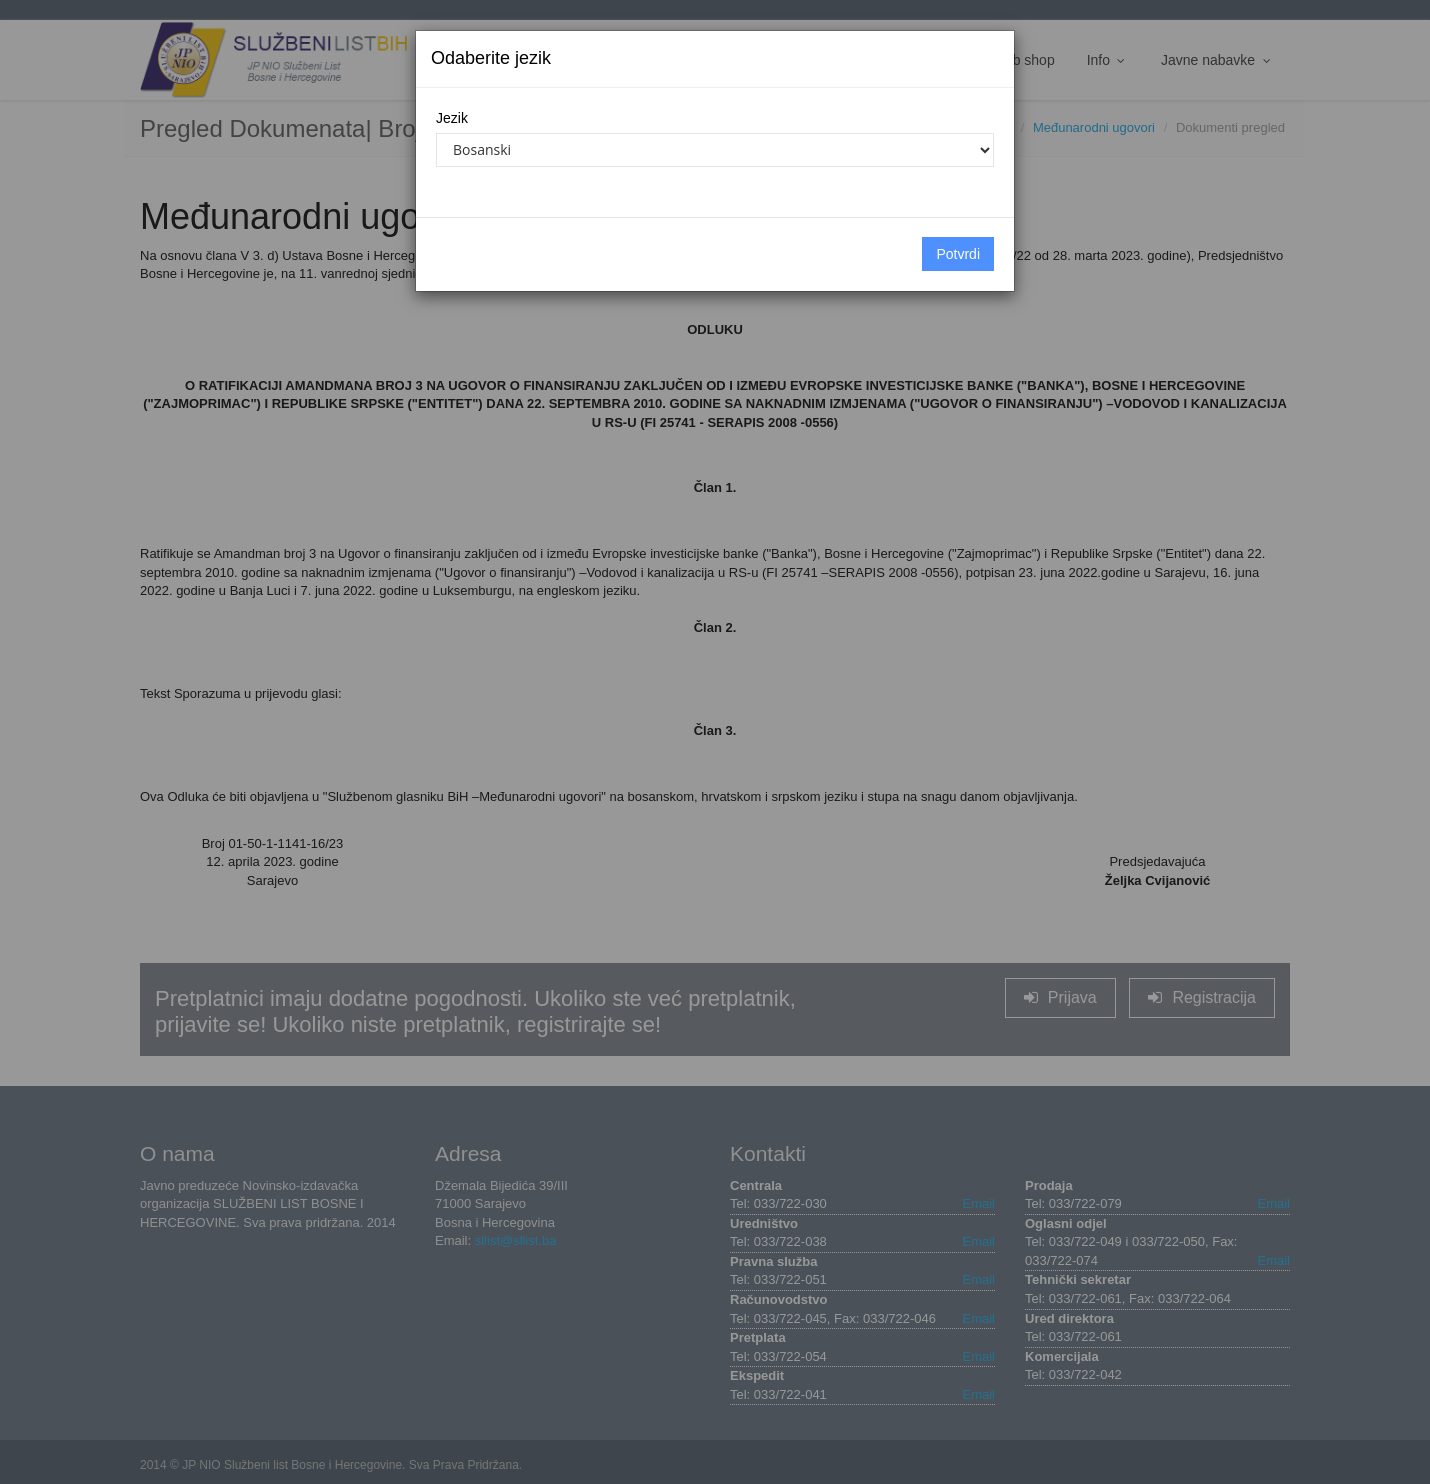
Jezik (452, 118)
